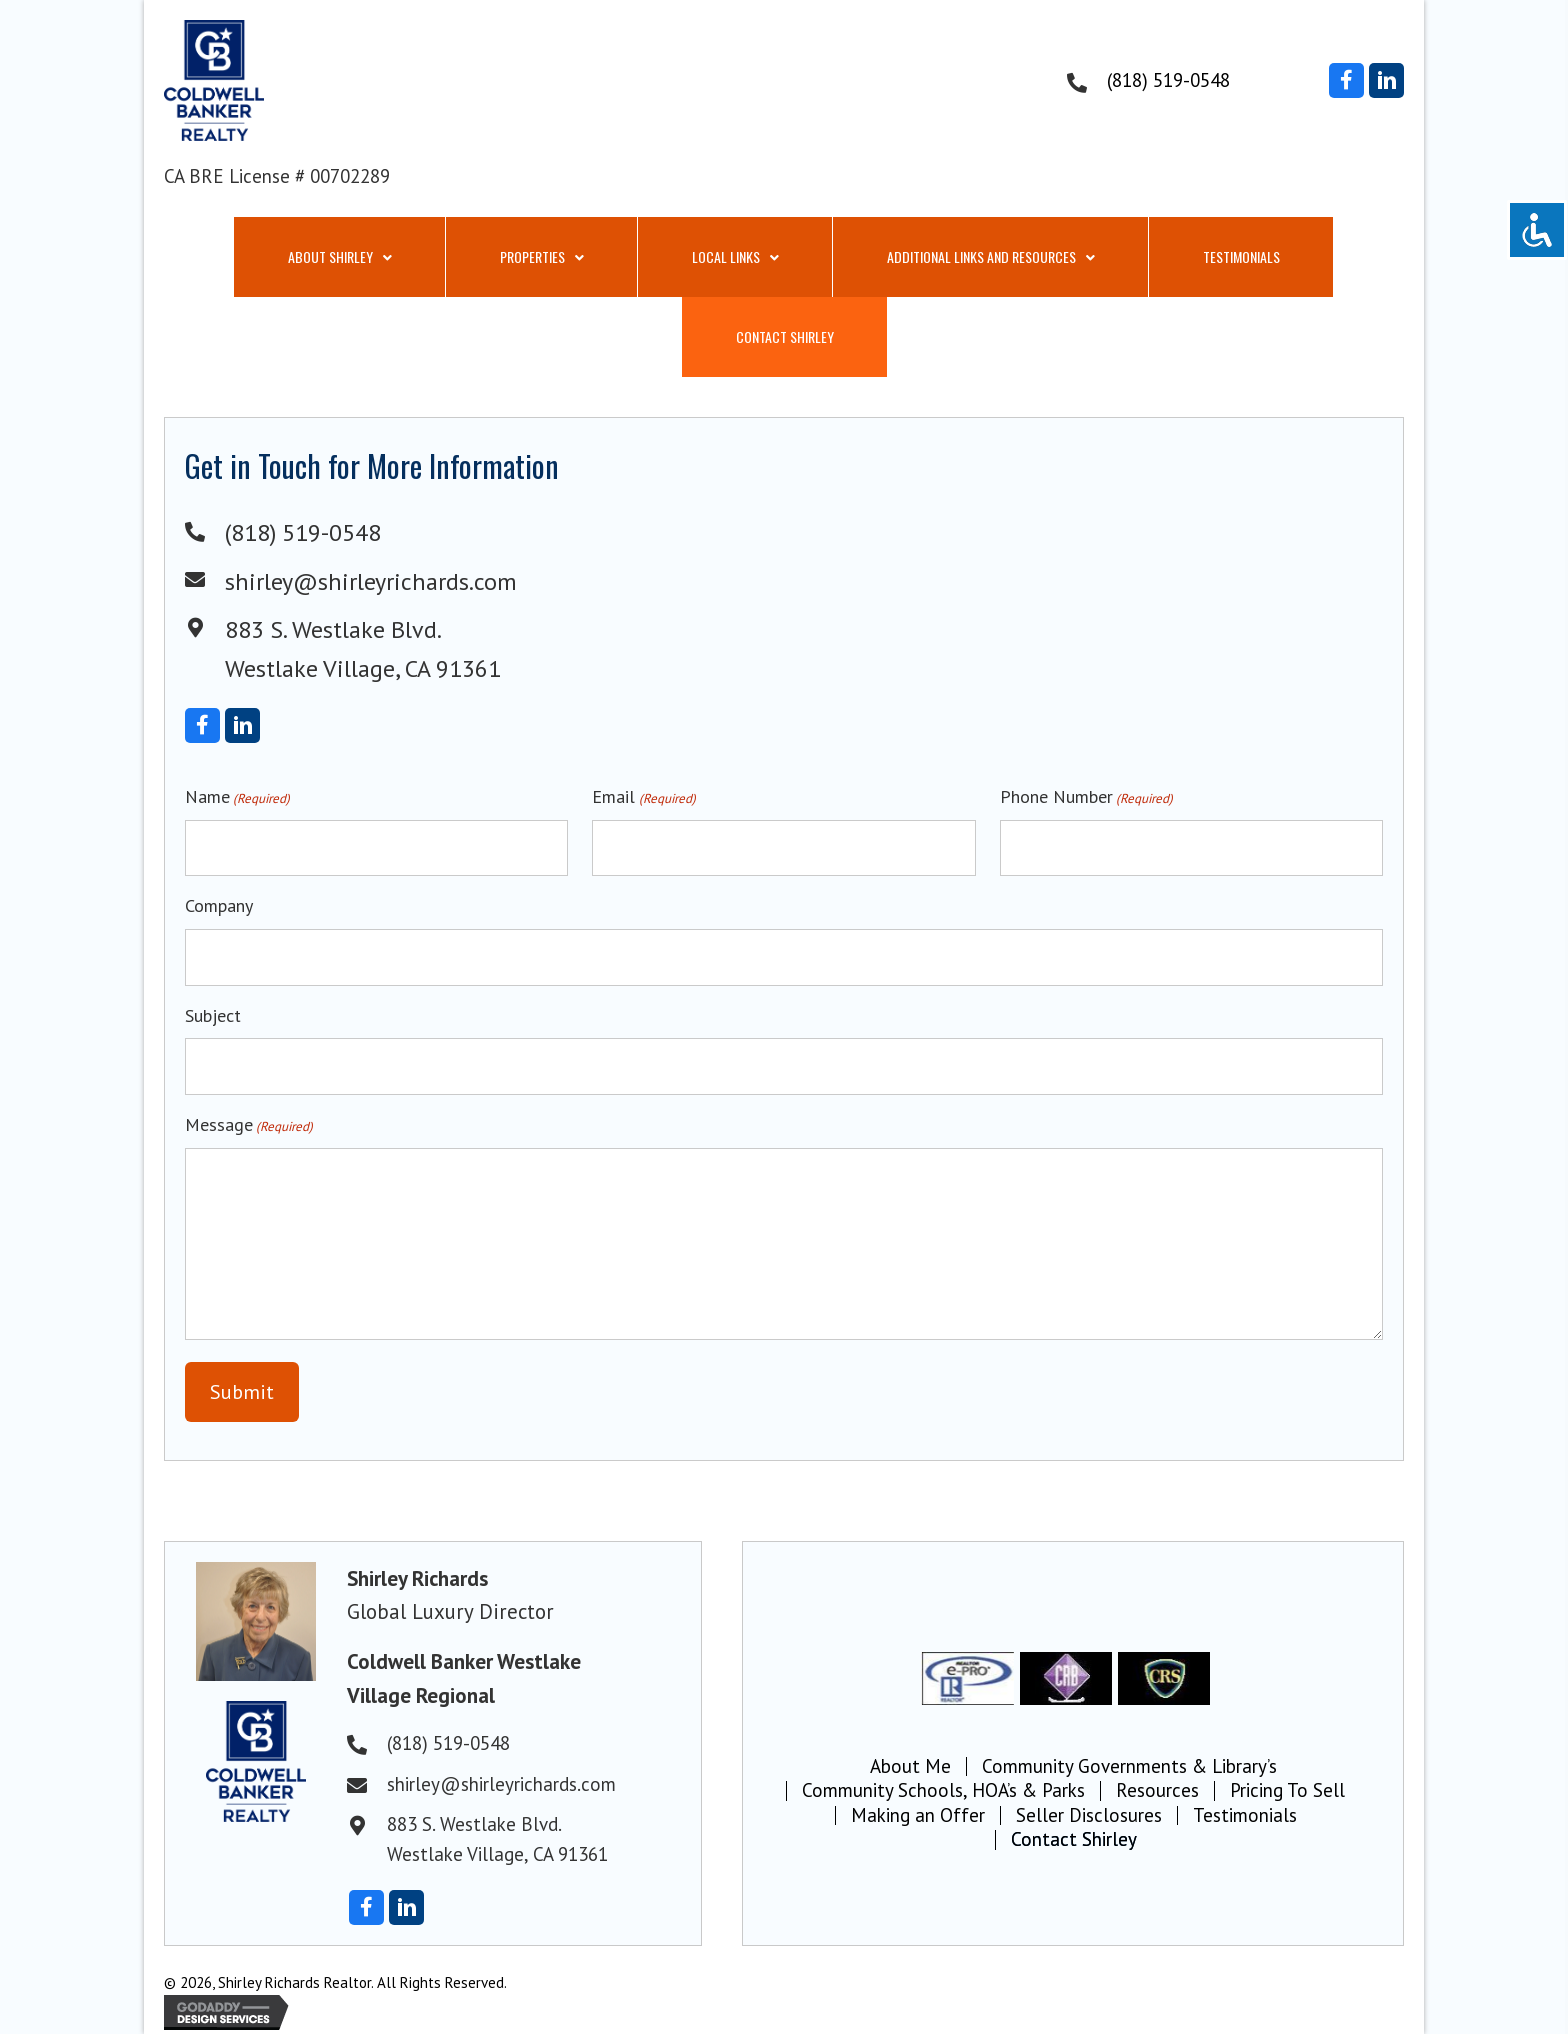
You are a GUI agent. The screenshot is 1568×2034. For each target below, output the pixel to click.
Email (643, 797)
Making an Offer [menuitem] (918, 1816)
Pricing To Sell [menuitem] (1287, 1791)
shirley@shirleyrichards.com (371, 581)
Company (219, 905)
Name (237, 797)
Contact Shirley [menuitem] (1074, 1840)
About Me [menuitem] (910, 1767)
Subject (213, 1015)
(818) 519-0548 (1168, 80)
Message (249, 1125)
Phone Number (1086, 797)
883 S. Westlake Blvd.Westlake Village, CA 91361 (497, 1839)
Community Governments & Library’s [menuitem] (1129, 1767)
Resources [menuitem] (1157, 1791)
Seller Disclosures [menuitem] (1089, 1816)
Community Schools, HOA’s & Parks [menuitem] (943, 1791)
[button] (1346, 80)
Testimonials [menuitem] (1245, 1816)
